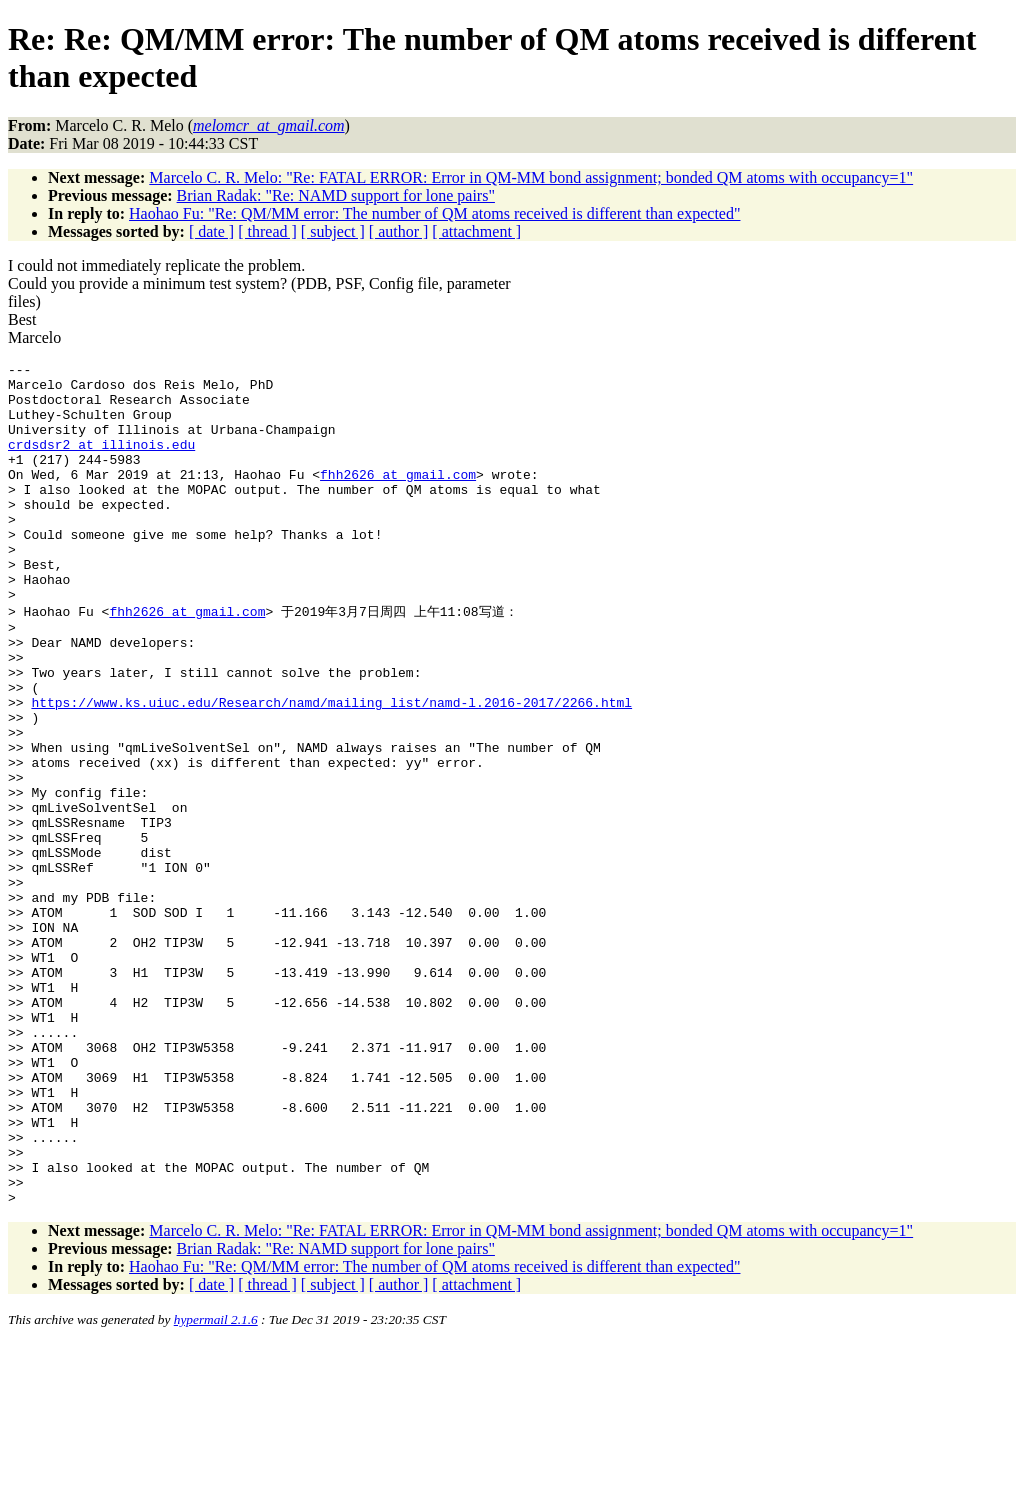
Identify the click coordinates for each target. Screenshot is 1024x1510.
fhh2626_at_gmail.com (398, 498)
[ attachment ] (476, 231)
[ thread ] (267, 231)
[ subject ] (333, 231)
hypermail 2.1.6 (216, 1485)
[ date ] (211, 231)
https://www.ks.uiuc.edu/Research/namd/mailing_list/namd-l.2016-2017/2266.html (331, 769)
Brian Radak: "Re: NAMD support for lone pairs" (336, 195)
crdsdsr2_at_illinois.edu (101, 462)
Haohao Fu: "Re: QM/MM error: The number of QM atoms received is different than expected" (434, 213)
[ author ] (399, 231)
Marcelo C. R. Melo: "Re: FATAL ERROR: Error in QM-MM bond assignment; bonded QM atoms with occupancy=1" (531, 177)
